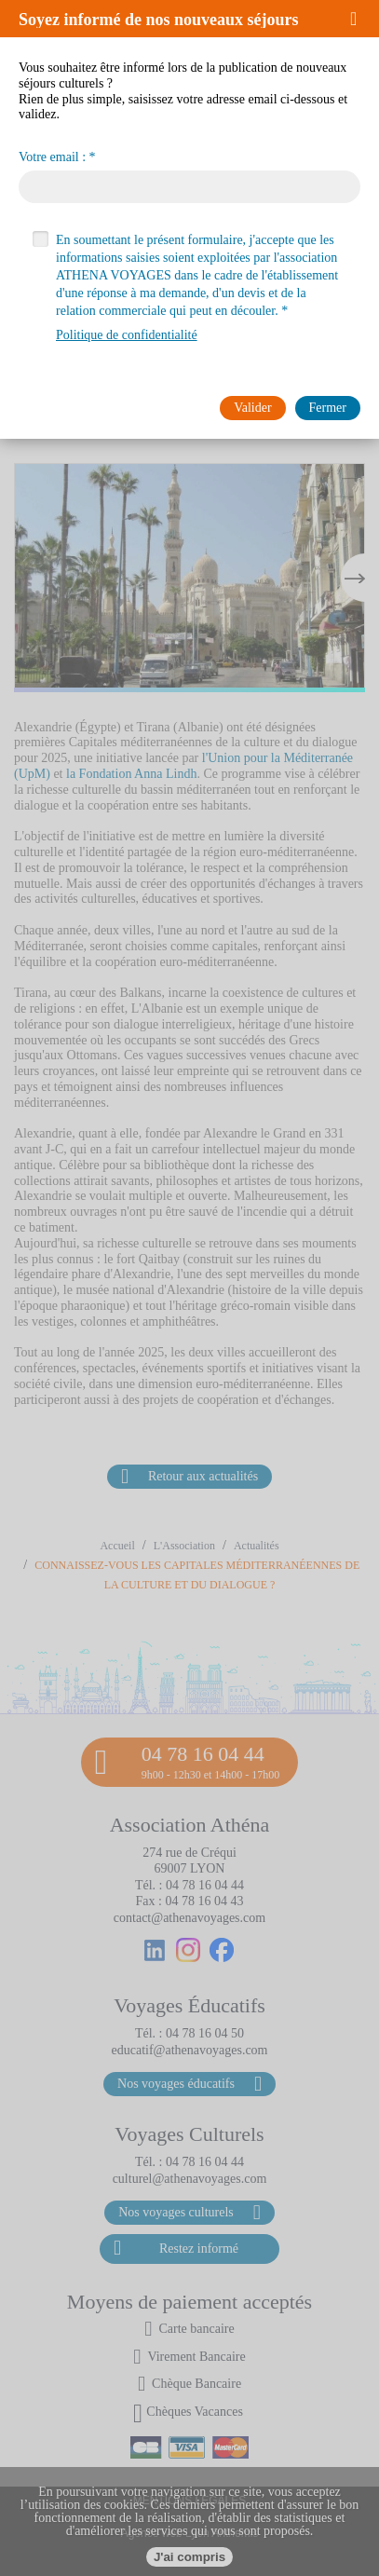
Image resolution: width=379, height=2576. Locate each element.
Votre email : (52, 157)
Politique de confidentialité (126, 335)
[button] (360, 18)
